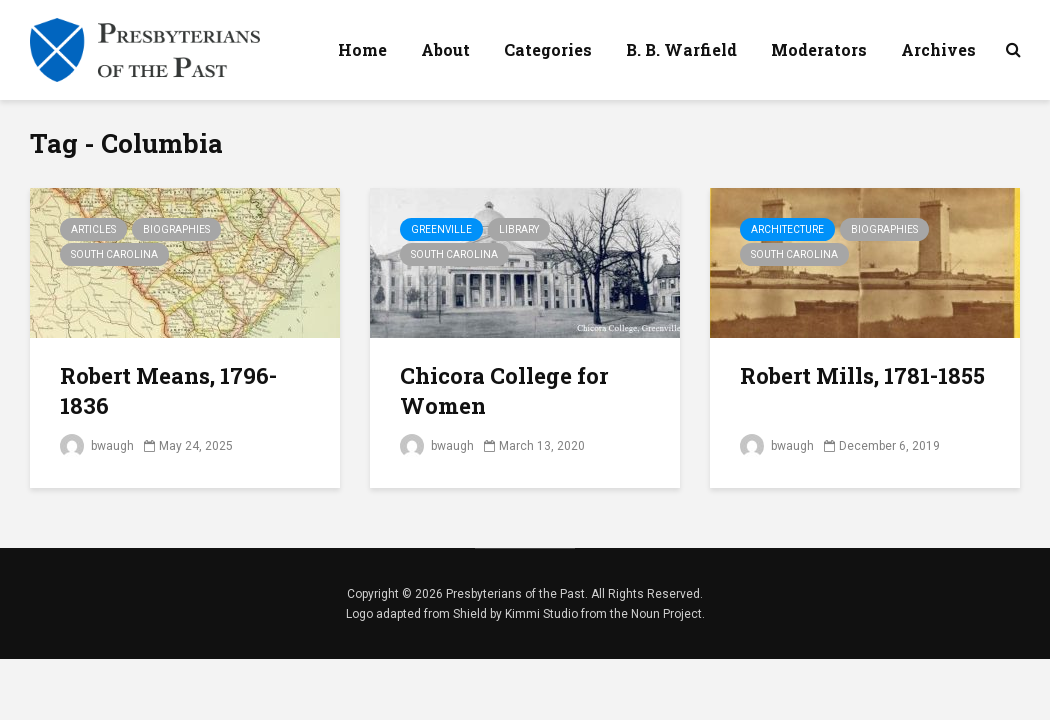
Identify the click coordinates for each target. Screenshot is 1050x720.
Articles (93, 229)
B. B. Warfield (681, 49)
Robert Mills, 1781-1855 (862, 375)
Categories (548, 49)
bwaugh (97, 446)
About (445, 49)
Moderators (819, 49)
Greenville (441, 229)
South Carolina (114, 254)
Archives (938, 49)
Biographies (176, 229)
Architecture (787, 229)
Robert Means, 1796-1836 (168, 390)
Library (519, 229)
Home (362, 49)
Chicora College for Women (504, 390)
